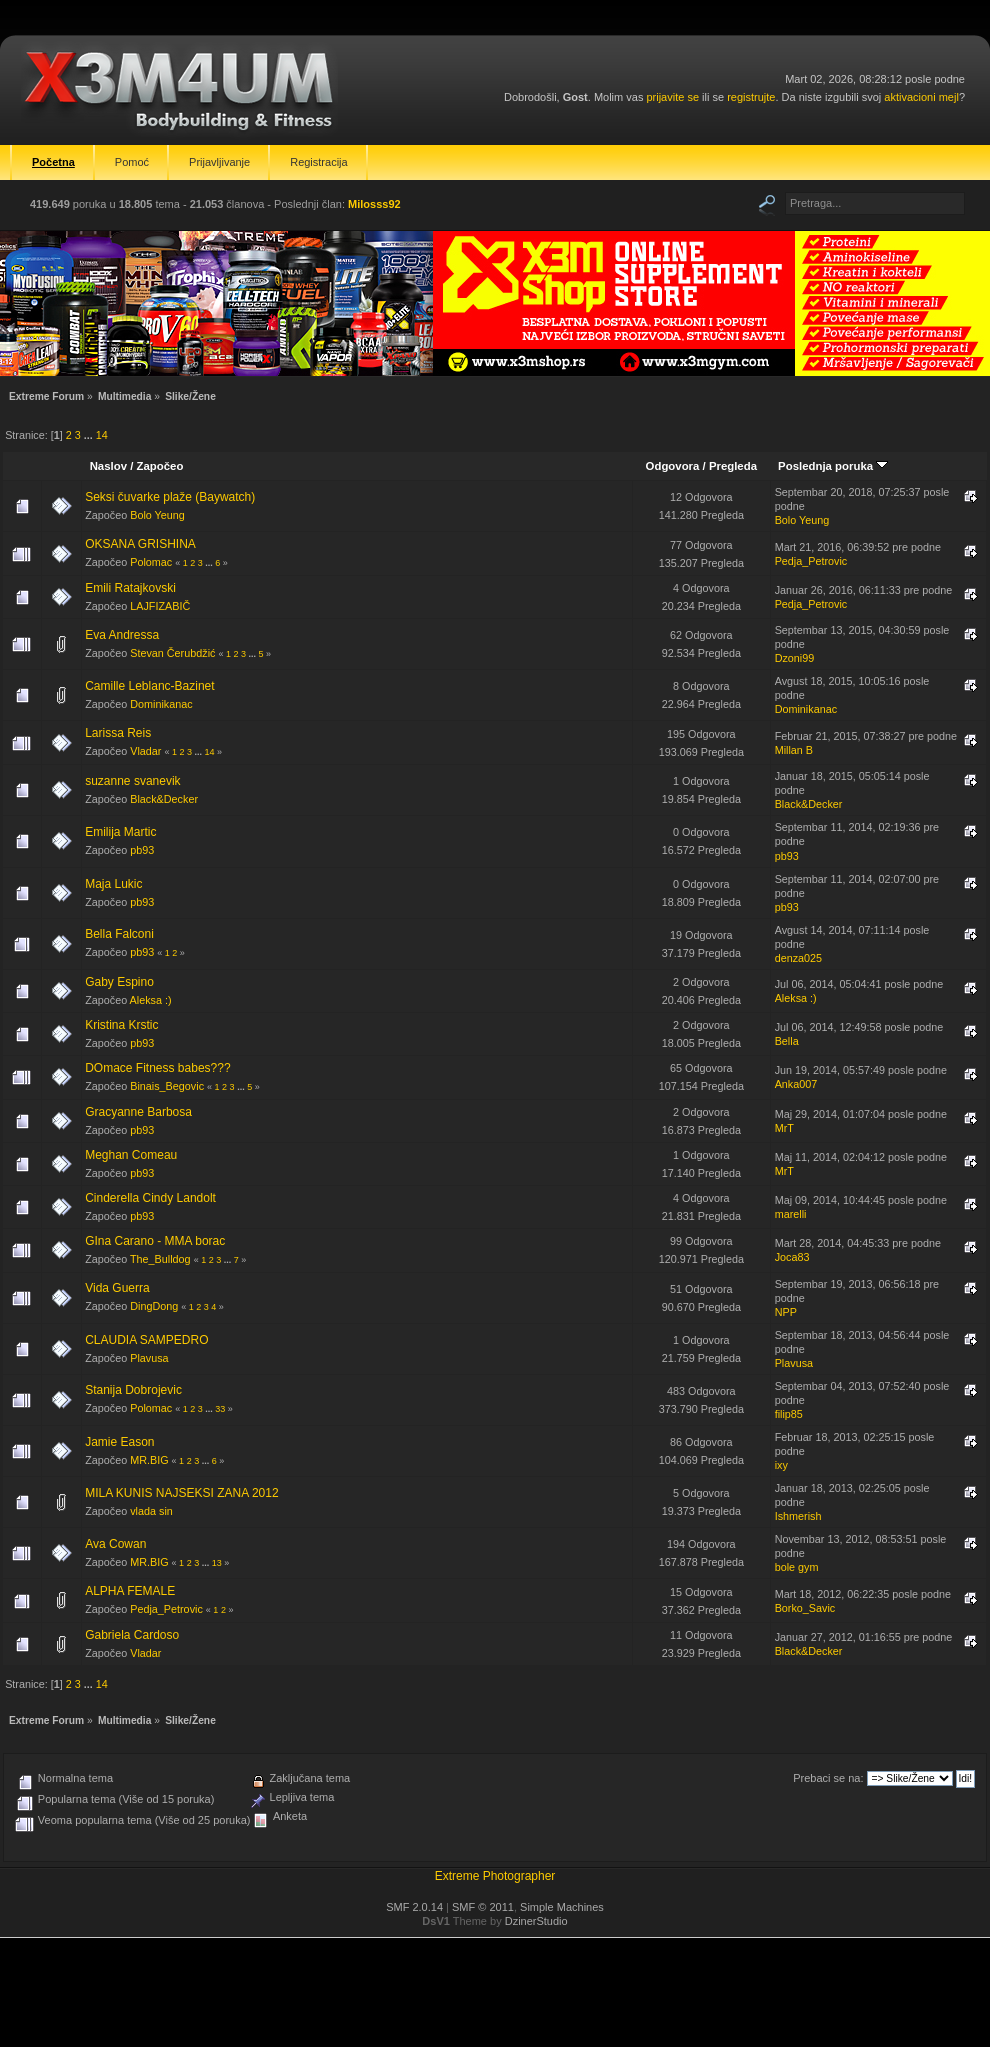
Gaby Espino (119, 982)
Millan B (794, 750)
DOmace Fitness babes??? (157, 1068)
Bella (787, 1041)
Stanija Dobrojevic (133, 1390)
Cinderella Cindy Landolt (150, 1198)
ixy (781, 1465)
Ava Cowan (115, 1544)
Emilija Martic (120, 832)
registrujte (751, 97)
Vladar (145, 751)
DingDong (154, 1306)
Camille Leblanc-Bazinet (149, 686)
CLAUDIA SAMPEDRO (146, 1340)
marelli (791, 1214)
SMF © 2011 (483, 1907)
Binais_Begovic (167, 1086)
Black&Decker (164, 799)
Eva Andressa (122, 635)
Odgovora (673, 466)
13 (217, 1563)
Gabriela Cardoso (132, 1635)
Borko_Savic (805, 1608)
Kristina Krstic (121, 1025)
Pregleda (733, 466)
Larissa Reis (118, 733)
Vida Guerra (117, 1288)
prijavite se (672, 97)
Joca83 (792, 1257)
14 (102, 435)
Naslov (108, 466)
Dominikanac (161, 704)
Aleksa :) (151, 1000)
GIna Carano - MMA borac (155, 1241)
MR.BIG (149, 1460)
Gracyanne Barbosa (138, 1112)
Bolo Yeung (157, 515)
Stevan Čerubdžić (172, 653)
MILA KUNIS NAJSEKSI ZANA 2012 (181, 1493)
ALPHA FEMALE (130, 1591)
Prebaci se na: (828, 1778)
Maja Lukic (113, 884)
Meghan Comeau (131, 1155)
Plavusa (149, 1358)
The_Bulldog (160, 1259)
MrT (784, 1128)
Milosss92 (374, 204)
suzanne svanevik (132, 781)
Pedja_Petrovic (811, 561)
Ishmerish (798, 1516)
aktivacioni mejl (921, 97)
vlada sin (151, 1511)
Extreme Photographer (495, 1876)
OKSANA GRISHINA (140, 544)
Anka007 (796, 1084)
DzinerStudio (536, 1921)
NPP (786, 1312)
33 (220, 1409)
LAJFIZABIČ (160, 606)
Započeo (160, 466)
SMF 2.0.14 (414, 1907)
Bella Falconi (119, 934)
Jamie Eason (119, 1442)
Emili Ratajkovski (130, 588)
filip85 (789, 1414)
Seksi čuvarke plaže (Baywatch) (170, 497)
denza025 (798, 958)
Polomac (151, 562)
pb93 (142, 850)
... (90, 435)
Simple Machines (562, 1907)
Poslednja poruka (833, 466)
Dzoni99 (795, 658)
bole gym (797, 1567)
